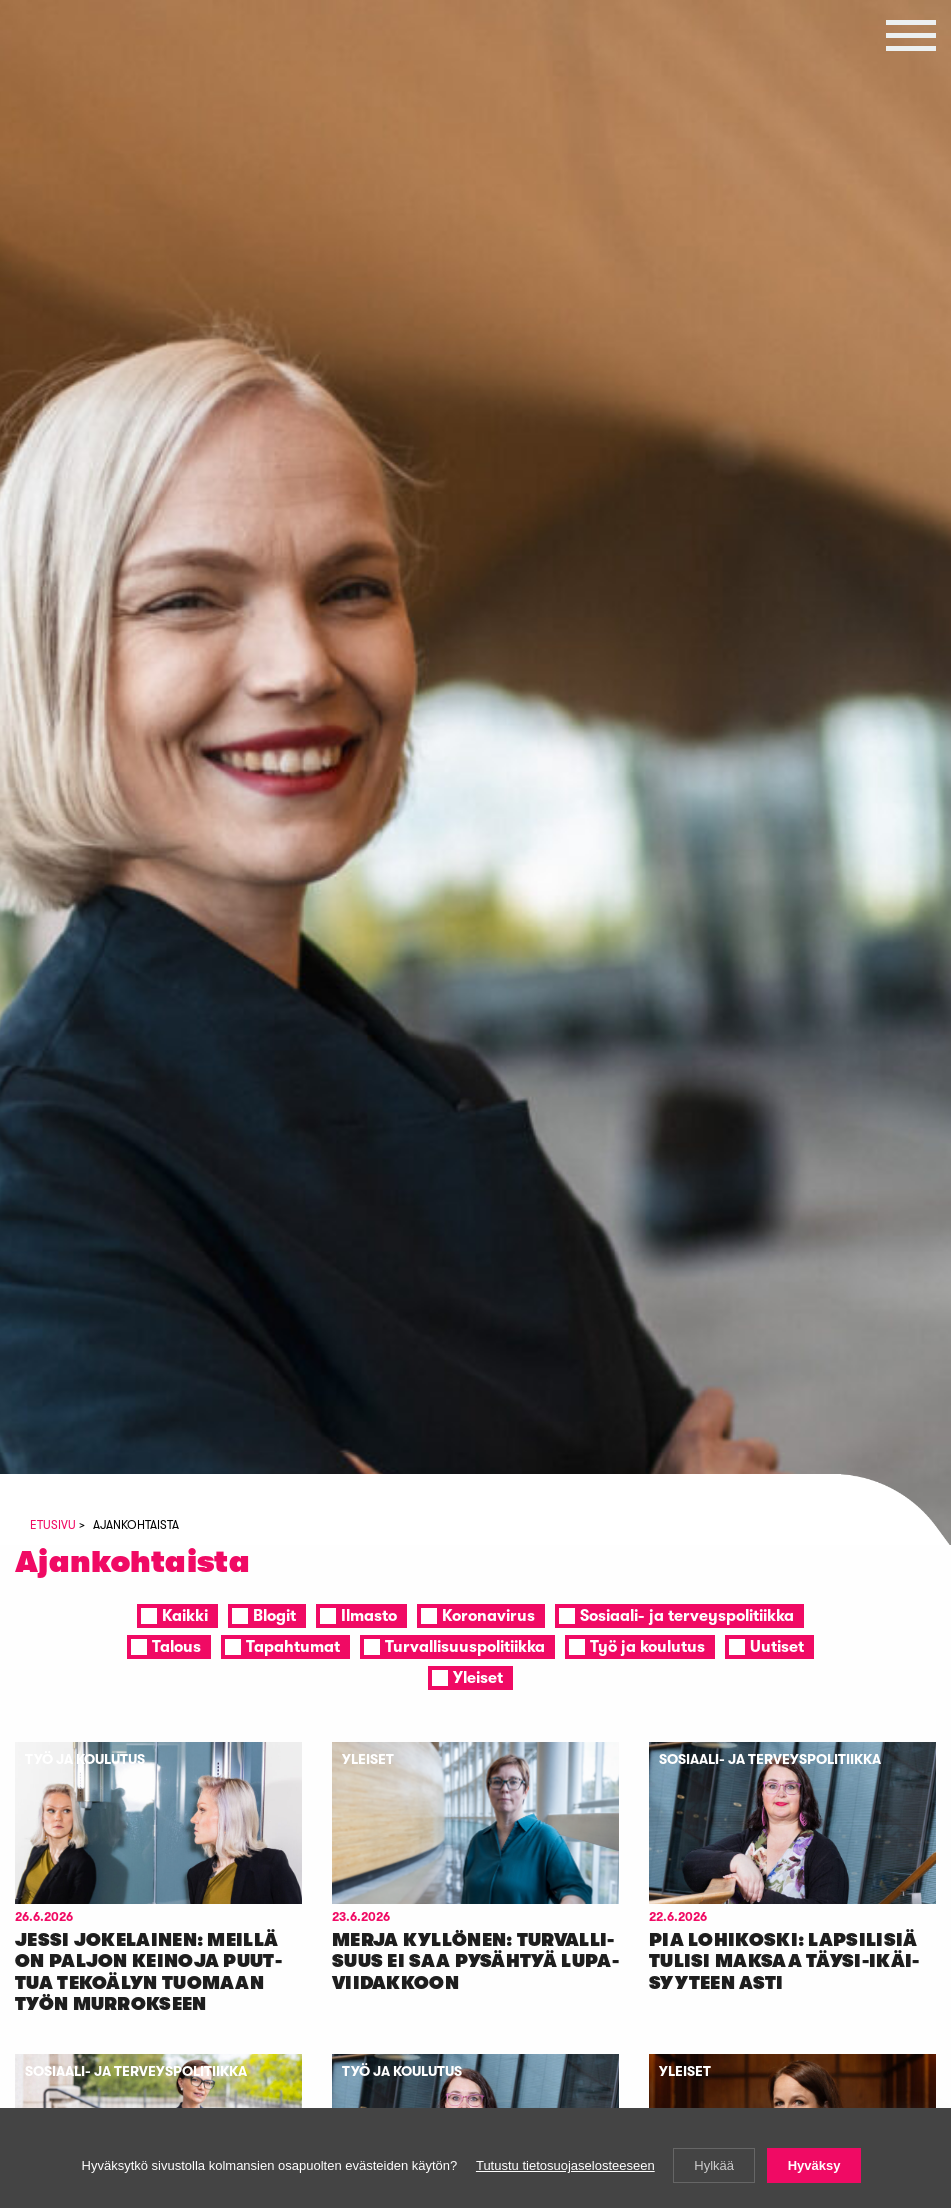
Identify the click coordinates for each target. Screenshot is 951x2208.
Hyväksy (814, 2165)
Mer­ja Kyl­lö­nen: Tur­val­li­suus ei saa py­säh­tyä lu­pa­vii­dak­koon (475, 1961)
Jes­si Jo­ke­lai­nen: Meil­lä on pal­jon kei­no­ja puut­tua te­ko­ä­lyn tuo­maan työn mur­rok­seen (148, 1972)
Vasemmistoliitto (105, 166)
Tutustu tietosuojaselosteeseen (565, 2165)
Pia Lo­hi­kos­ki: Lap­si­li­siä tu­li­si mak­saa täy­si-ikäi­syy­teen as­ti (784, 1961)
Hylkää (714, 2165)
